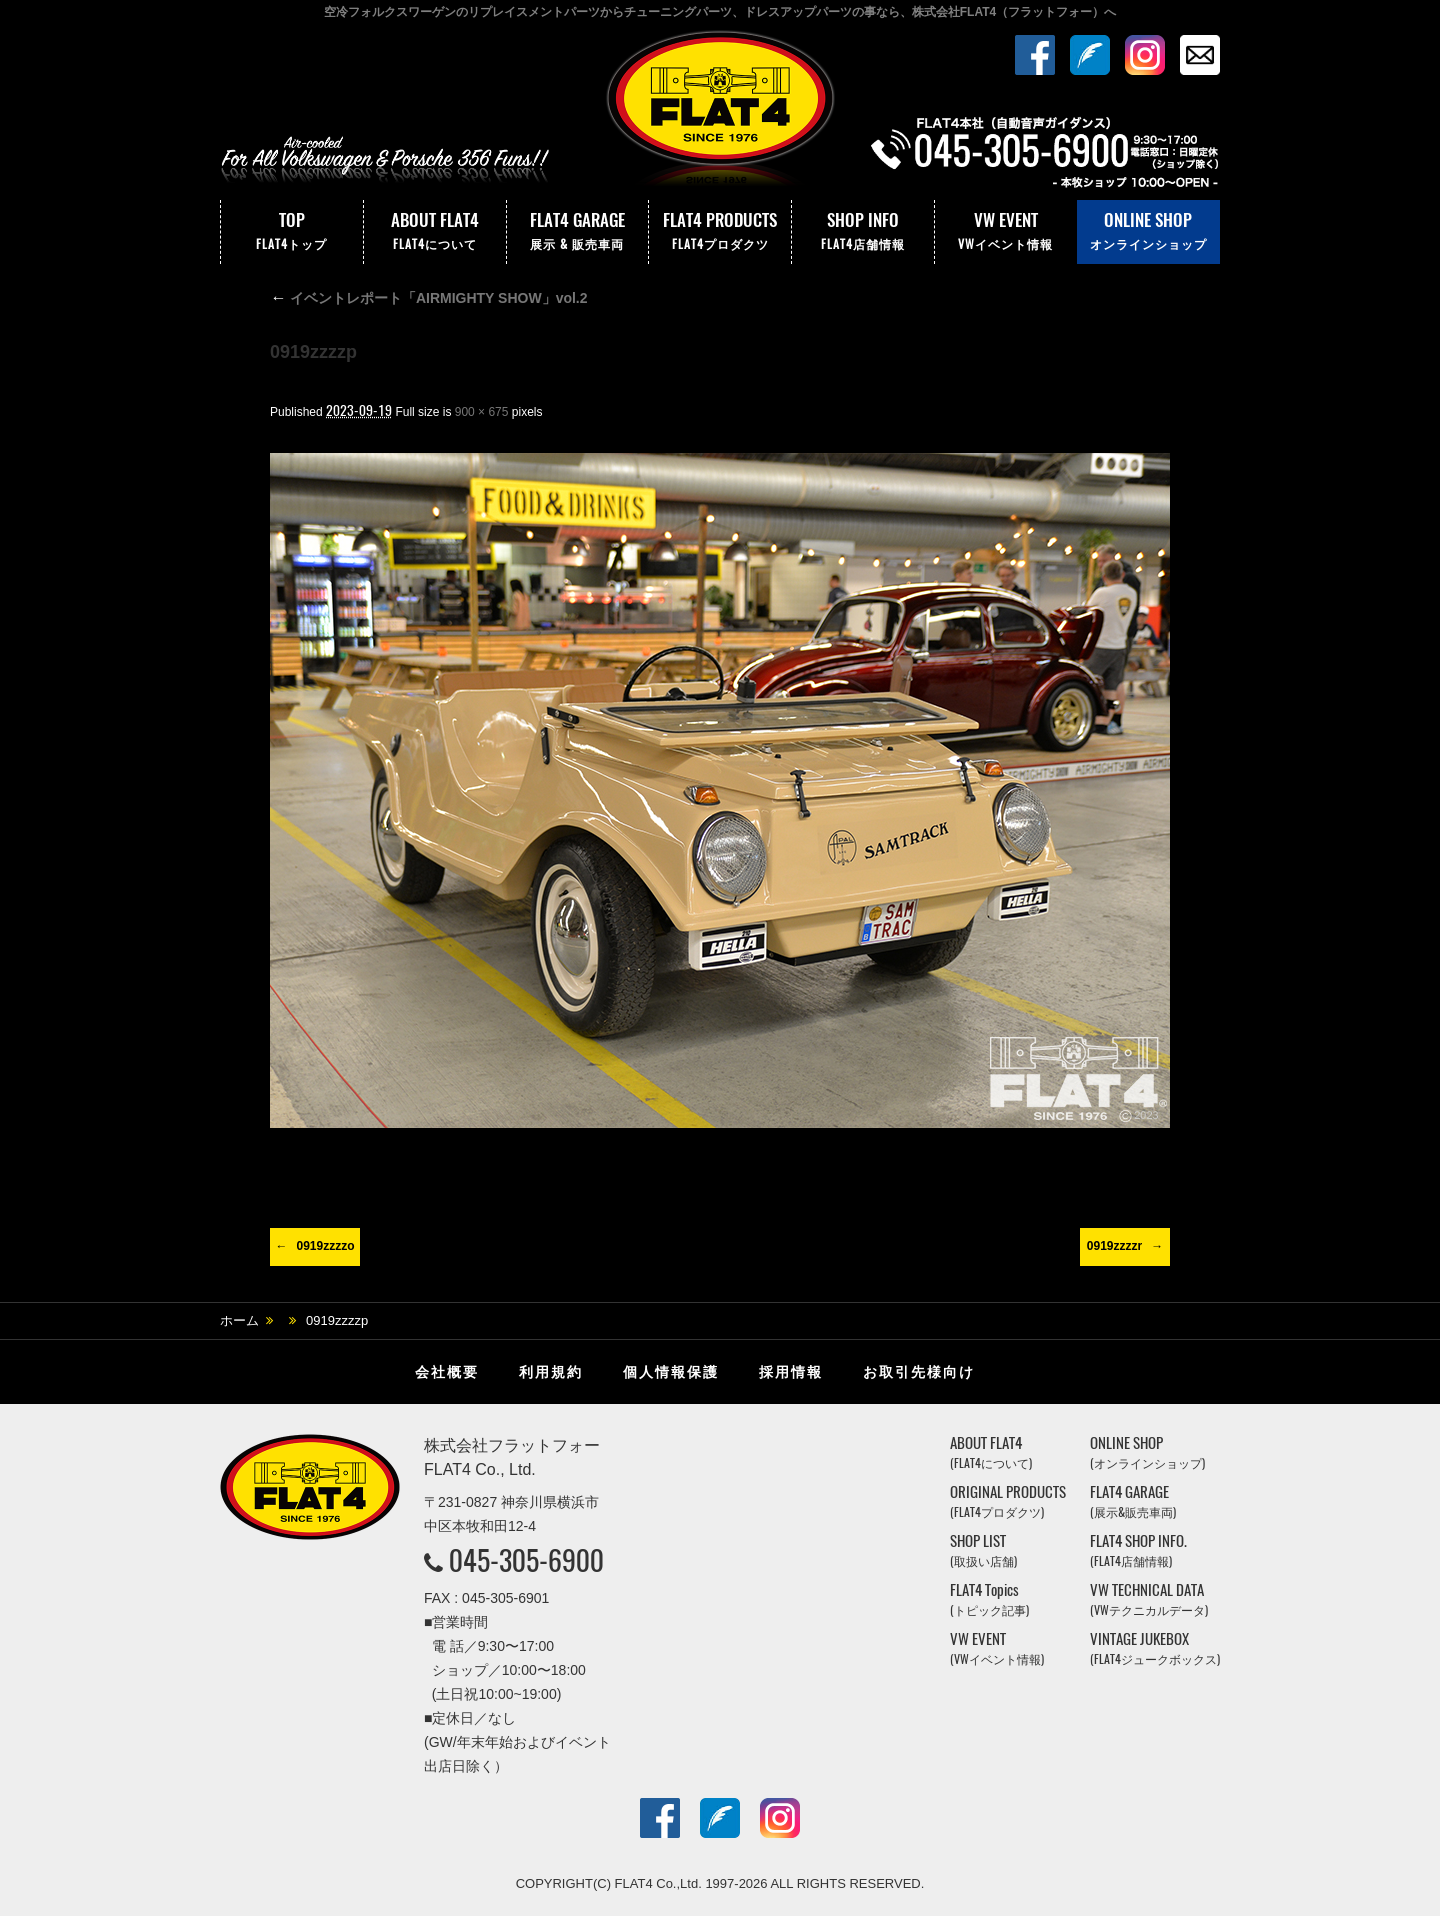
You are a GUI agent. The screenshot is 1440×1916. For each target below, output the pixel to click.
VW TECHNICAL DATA (1149, 1599)
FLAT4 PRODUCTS (720, 232)
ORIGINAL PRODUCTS (1008, 1501)
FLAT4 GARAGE (578, 232)
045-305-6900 (526, 1560)
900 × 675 (482, 412)
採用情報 (791, 1372)
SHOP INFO (863, 232)
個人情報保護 (671, 1372)
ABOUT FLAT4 (435, 232)
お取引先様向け (919, 1372)
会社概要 (447, 1372)
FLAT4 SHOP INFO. (1138, 1550)
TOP (292, 232)
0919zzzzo (325, 1246)
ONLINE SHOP (1148, 232)
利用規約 (551, 1372)
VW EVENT (1006, 232)
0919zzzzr (1114, 1246)
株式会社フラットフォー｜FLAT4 (720, 113)
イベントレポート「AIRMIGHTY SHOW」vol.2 (429, 298)
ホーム (239, 1320)
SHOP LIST (983, 1550)
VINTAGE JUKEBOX (1155, 1648)
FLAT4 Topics (989, 1599)
